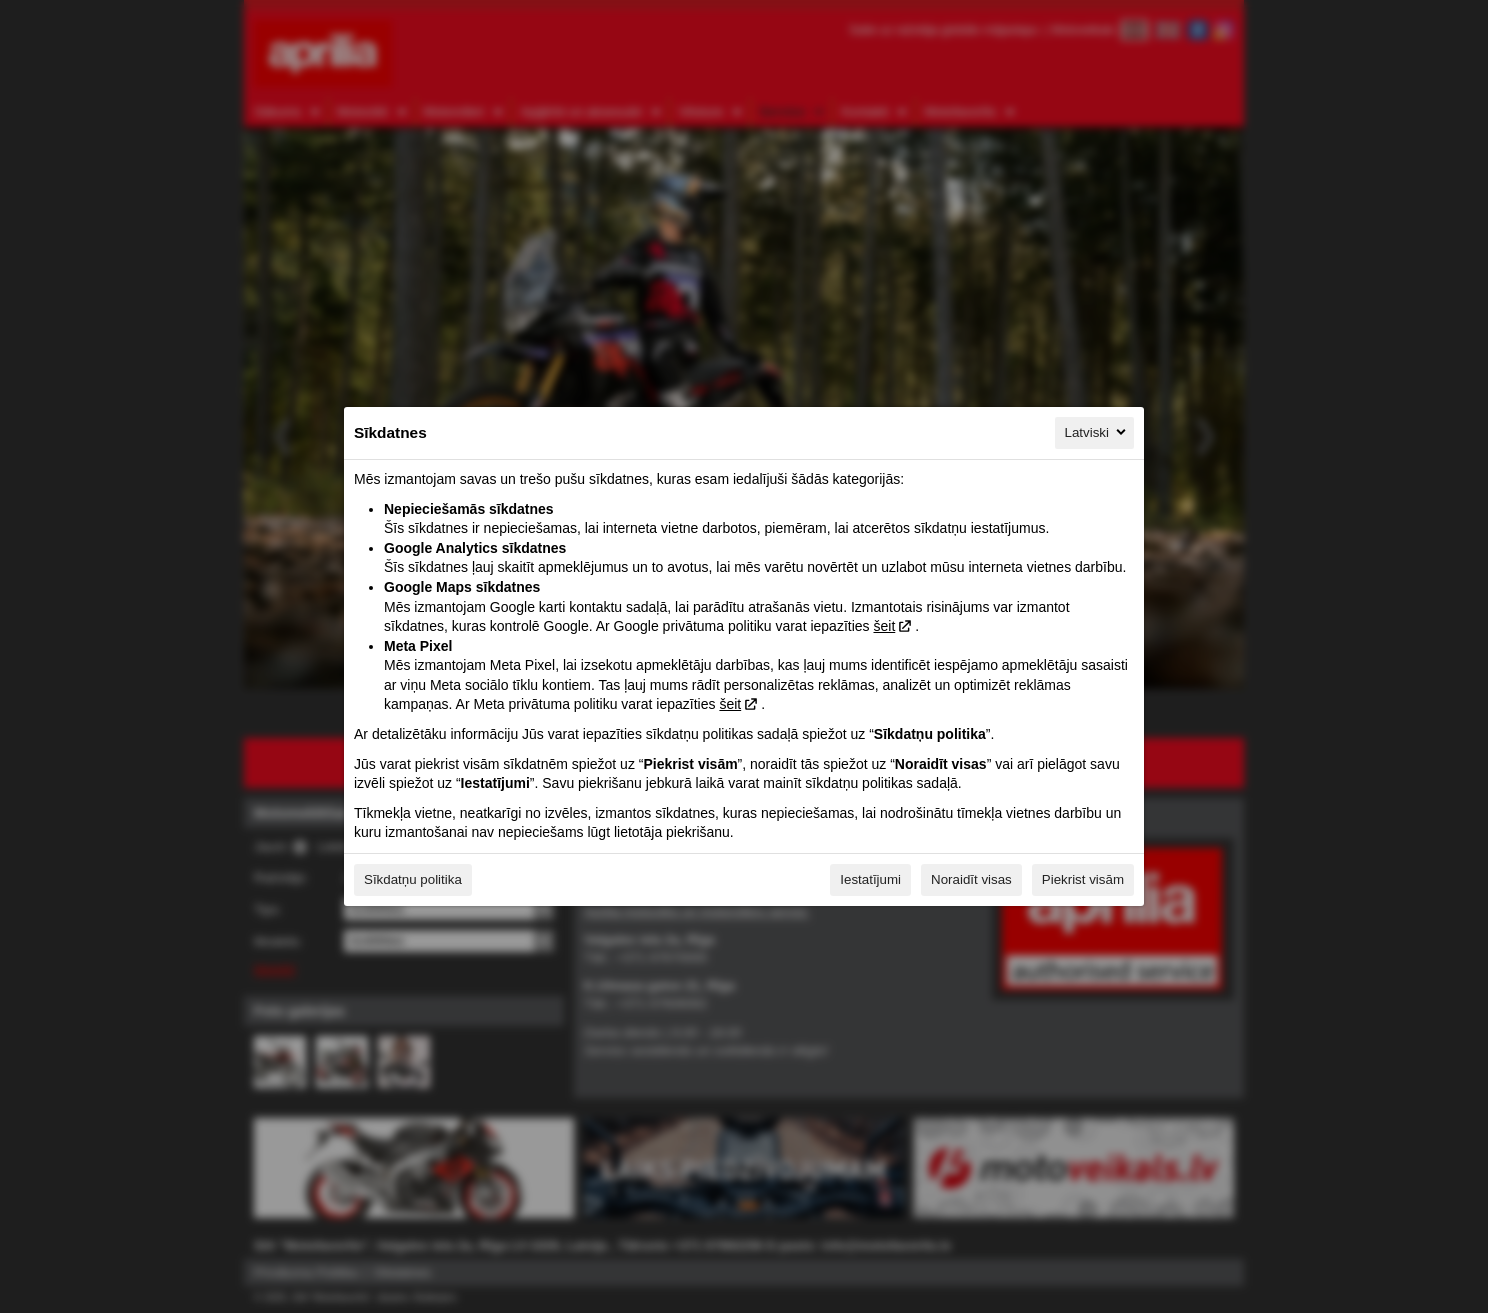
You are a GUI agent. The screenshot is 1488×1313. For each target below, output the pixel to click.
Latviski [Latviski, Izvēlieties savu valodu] (1097, 432)
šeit (884, 626)
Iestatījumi (870, 879)
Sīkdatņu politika (413, 879)
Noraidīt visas (971, 879)
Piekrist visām (1083, 879)
